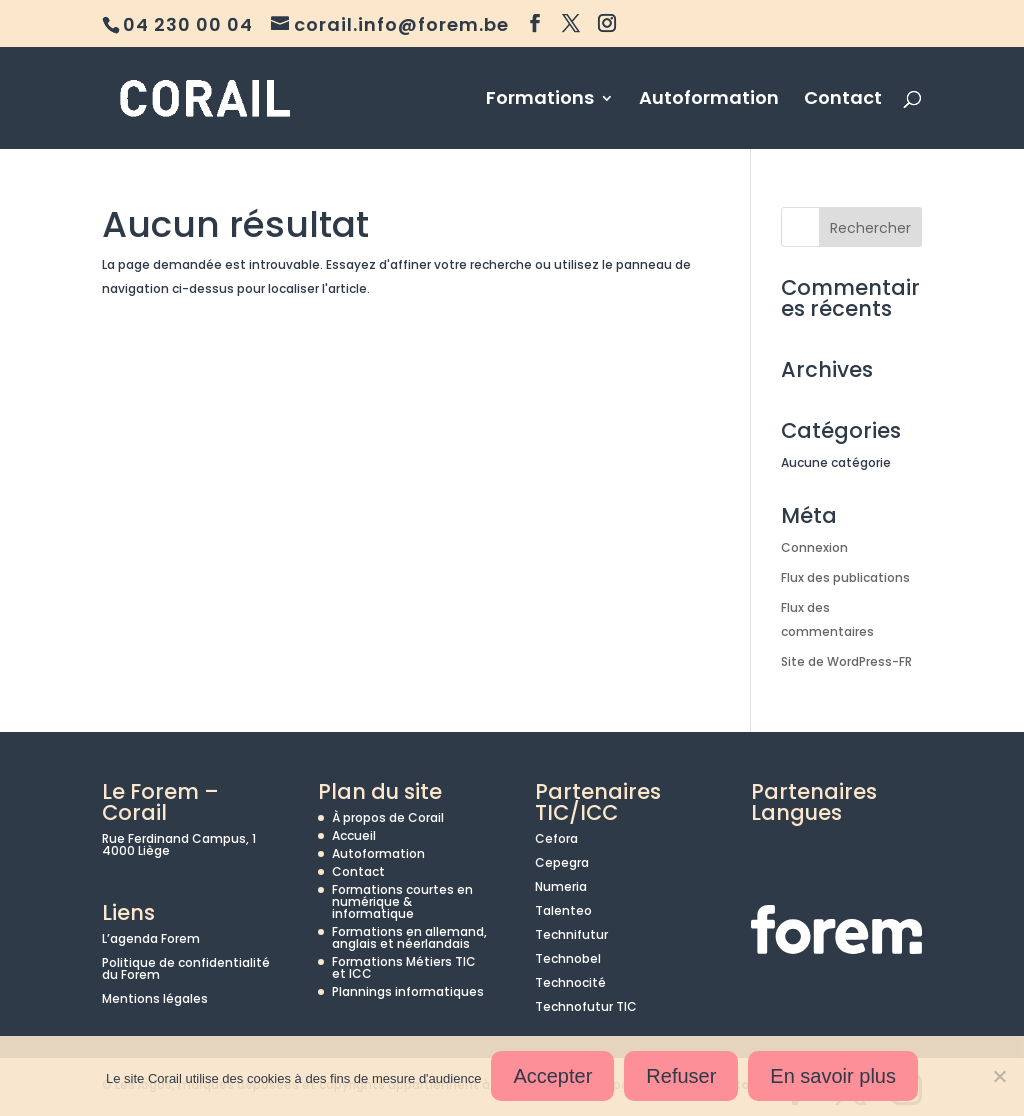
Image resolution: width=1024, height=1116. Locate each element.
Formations (540, 100)
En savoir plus (833, 1076)
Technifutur (571, 934)
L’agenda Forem (151, 938)
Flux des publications (845, 577)
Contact (843, 100)
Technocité (570, 982)
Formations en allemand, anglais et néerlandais (409, 937)
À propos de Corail (388, 817)
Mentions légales (155, 998)
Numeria (561, 886)
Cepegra (562, 862)
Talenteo (563, 910)
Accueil (354, 835)
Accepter (552, 1076)
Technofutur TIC (586, 1006)
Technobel (568, 958)
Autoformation (709, 100)
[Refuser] (999, 1076)
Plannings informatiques (408, 991)
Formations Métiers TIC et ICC (404, 967)
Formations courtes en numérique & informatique (402, 901)
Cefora (556, 838)
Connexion (814, 547)
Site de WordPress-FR (846, 661)
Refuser (681, 1076)
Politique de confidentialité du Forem (186, 968)
